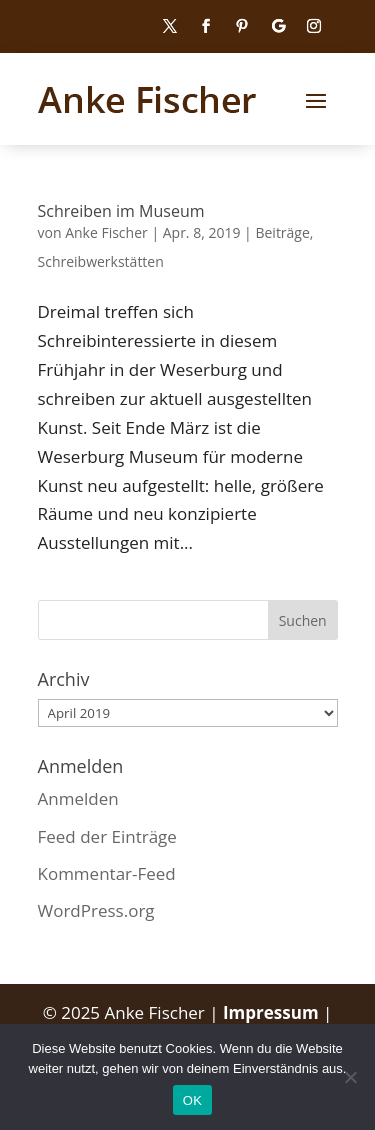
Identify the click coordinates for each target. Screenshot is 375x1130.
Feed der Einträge (107, 836)
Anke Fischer (106, 232)
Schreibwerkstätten (101, 261)
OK (192, 1100)
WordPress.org (96, 910)
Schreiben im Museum (121, 211)
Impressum (273, 1012)
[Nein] (350, 1077)
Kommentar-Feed (107, 873)
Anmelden (78, 798)
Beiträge (282, 232)
